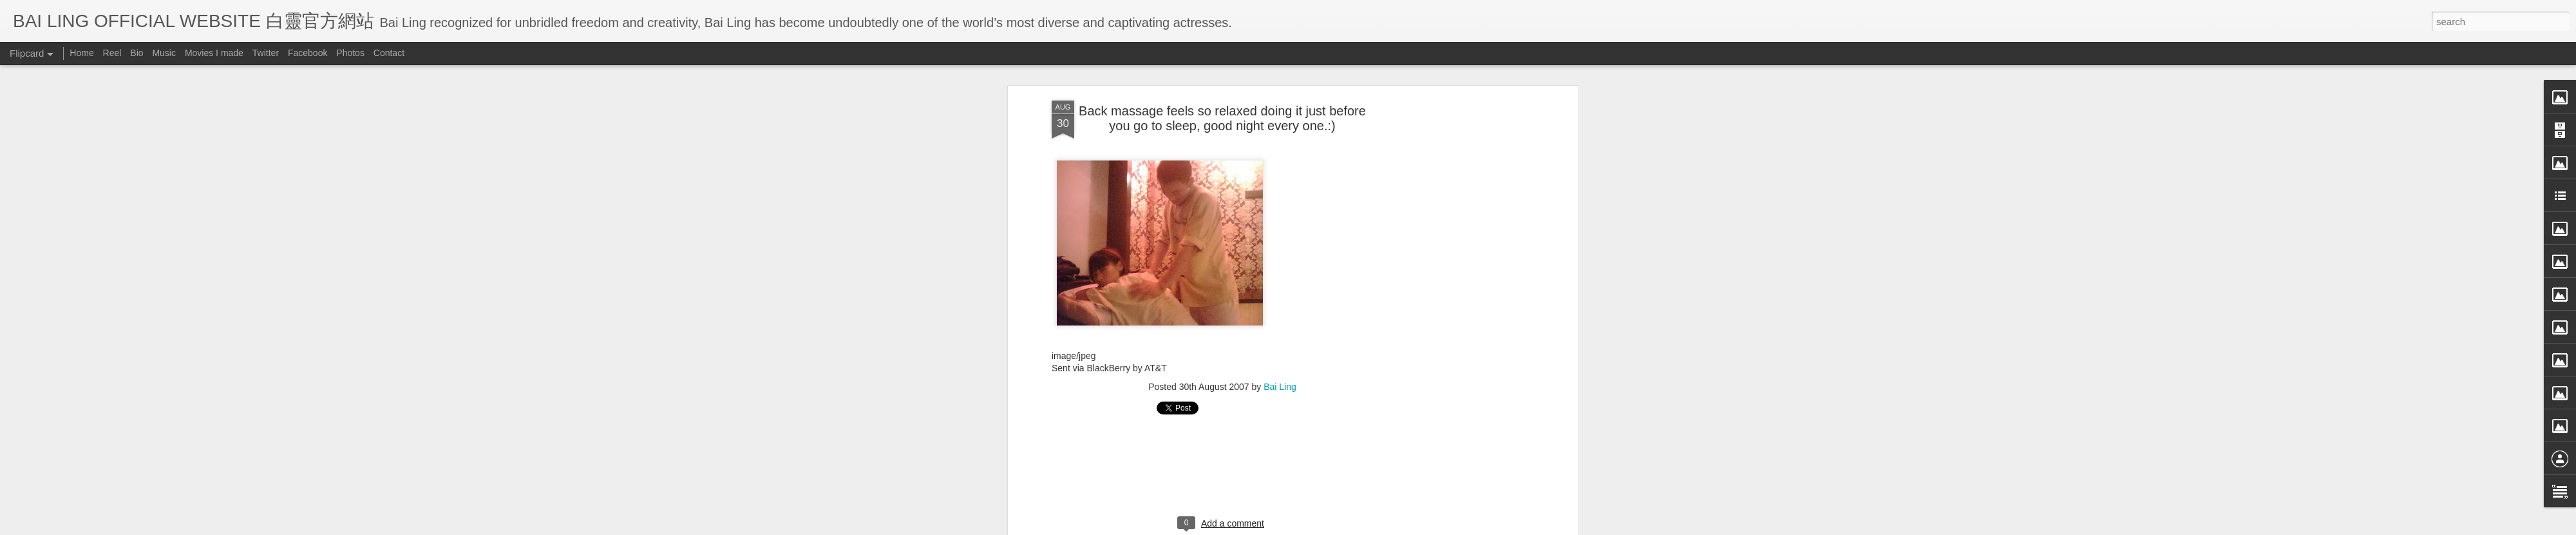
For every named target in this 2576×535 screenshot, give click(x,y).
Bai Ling (1280, 211)
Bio (136, 53)
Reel (112, 53)
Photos (350, 53)
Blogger (1367, 526)
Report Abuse (1405, 526)
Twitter (265, 53)
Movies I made (214, 53)
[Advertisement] (1222, 294)
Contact (389, 53)
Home (81, 53)
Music (164, 53)
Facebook (307, 53)
